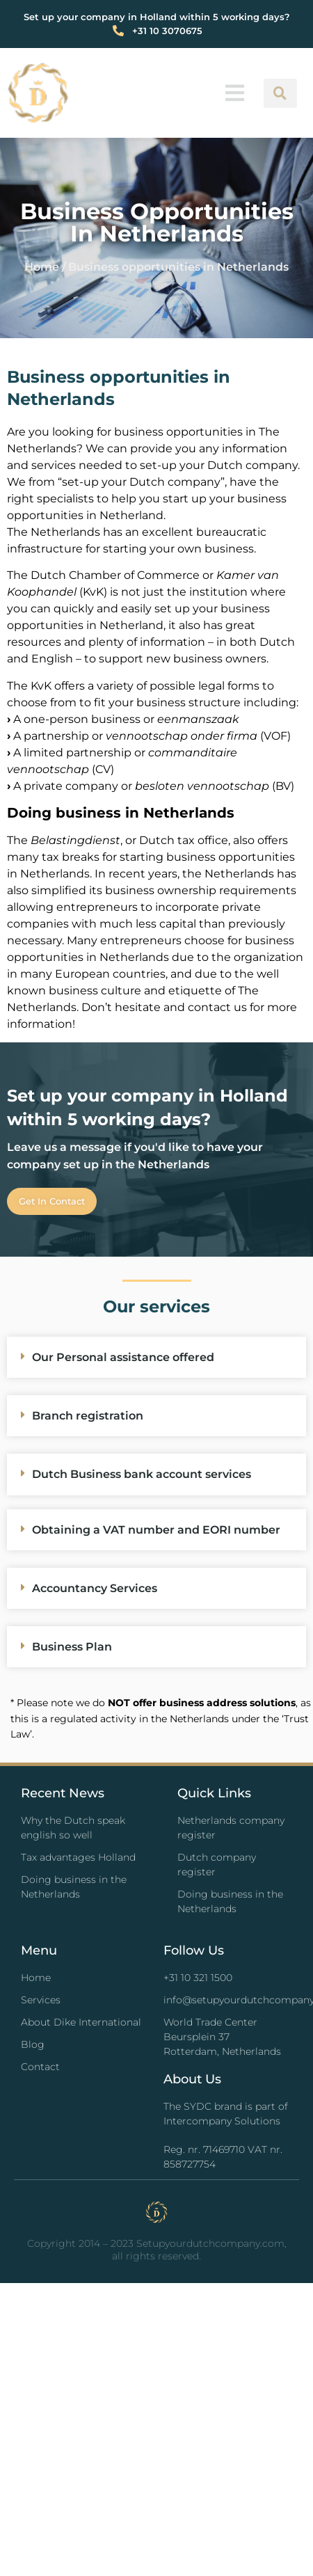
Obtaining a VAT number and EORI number (156, 1529)
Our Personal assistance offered (123, 1357)
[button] (235, 93)
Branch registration (87, 1415)
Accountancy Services (94, 1588)
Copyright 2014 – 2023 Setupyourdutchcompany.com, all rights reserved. (157, 2249)
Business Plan (72, 1646)
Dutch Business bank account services (141, 1474)
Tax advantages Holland (78, 1857)
